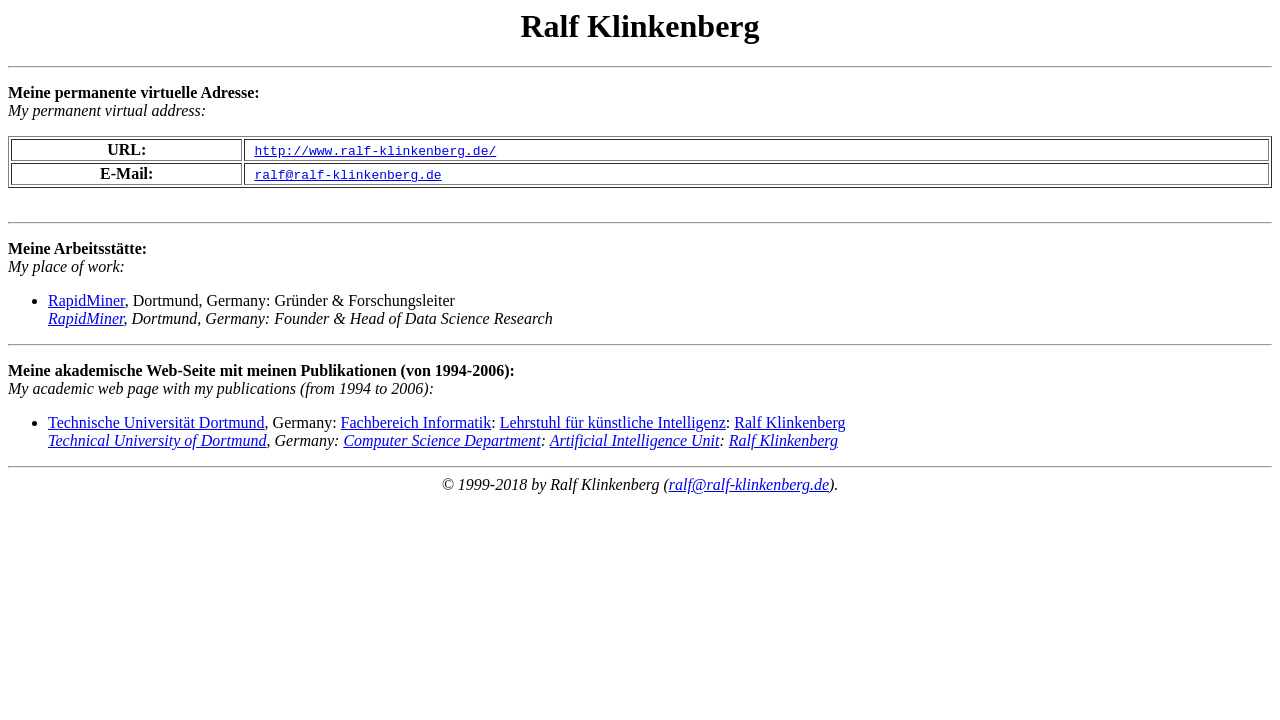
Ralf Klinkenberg (789, 422)
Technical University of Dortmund (157, 440)
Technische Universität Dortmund (156, 422)
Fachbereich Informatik (416, 422)
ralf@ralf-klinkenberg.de (749, 484)
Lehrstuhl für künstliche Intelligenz (613, 422)
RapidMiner (86, 300)
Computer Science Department (441, 440)
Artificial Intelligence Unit (635, 440)
